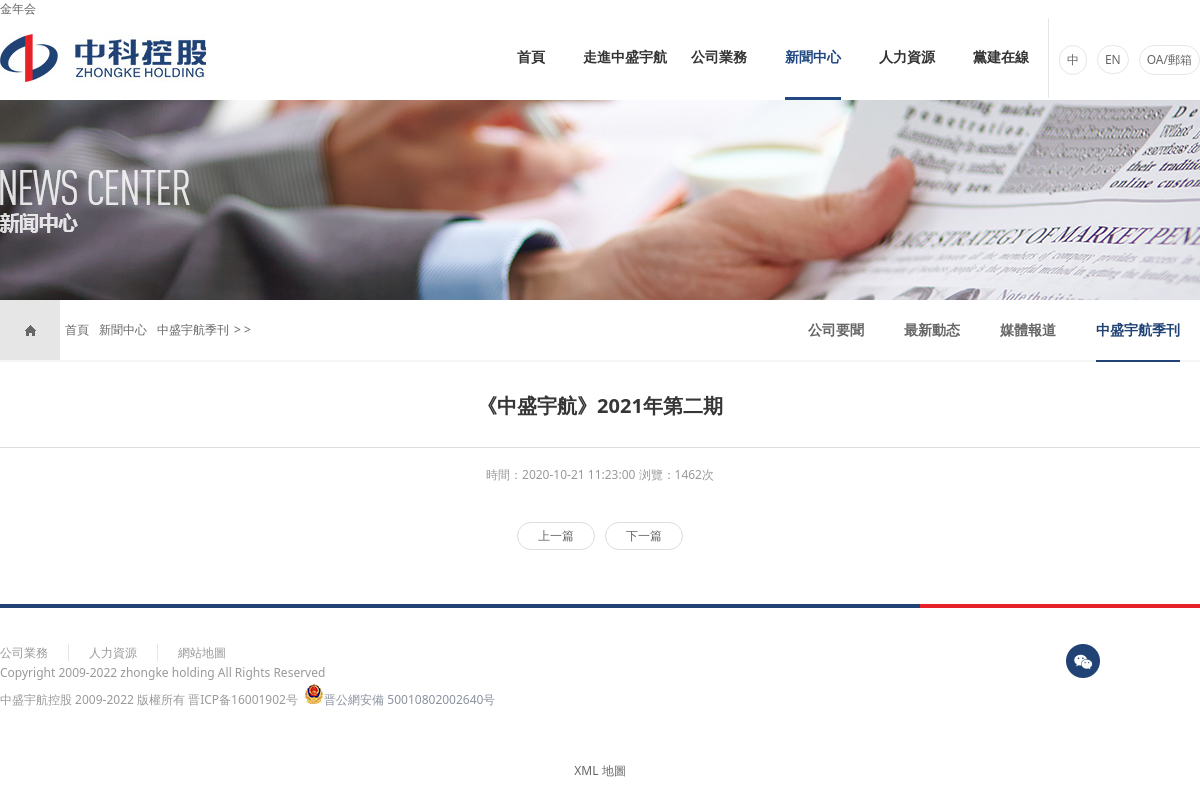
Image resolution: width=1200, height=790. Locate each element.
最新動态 (932, 329)
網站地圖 (202, 652)
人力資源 (907, 57)
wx (1083, 661)
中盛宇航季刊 (193, 329)
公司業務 (719, 57)
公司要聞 (836, 329)
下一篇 (644, 535)
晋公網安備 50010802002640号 (399, 699)
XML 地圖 (599, 770)
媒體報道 (1028, 329)
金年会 (18, 8)
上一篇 (556, 535)
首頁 (531, 57)
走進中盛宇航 (625, 57)
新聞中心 (813, 57)
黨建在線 (1001, 57)
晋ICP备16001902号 (243, 699)
